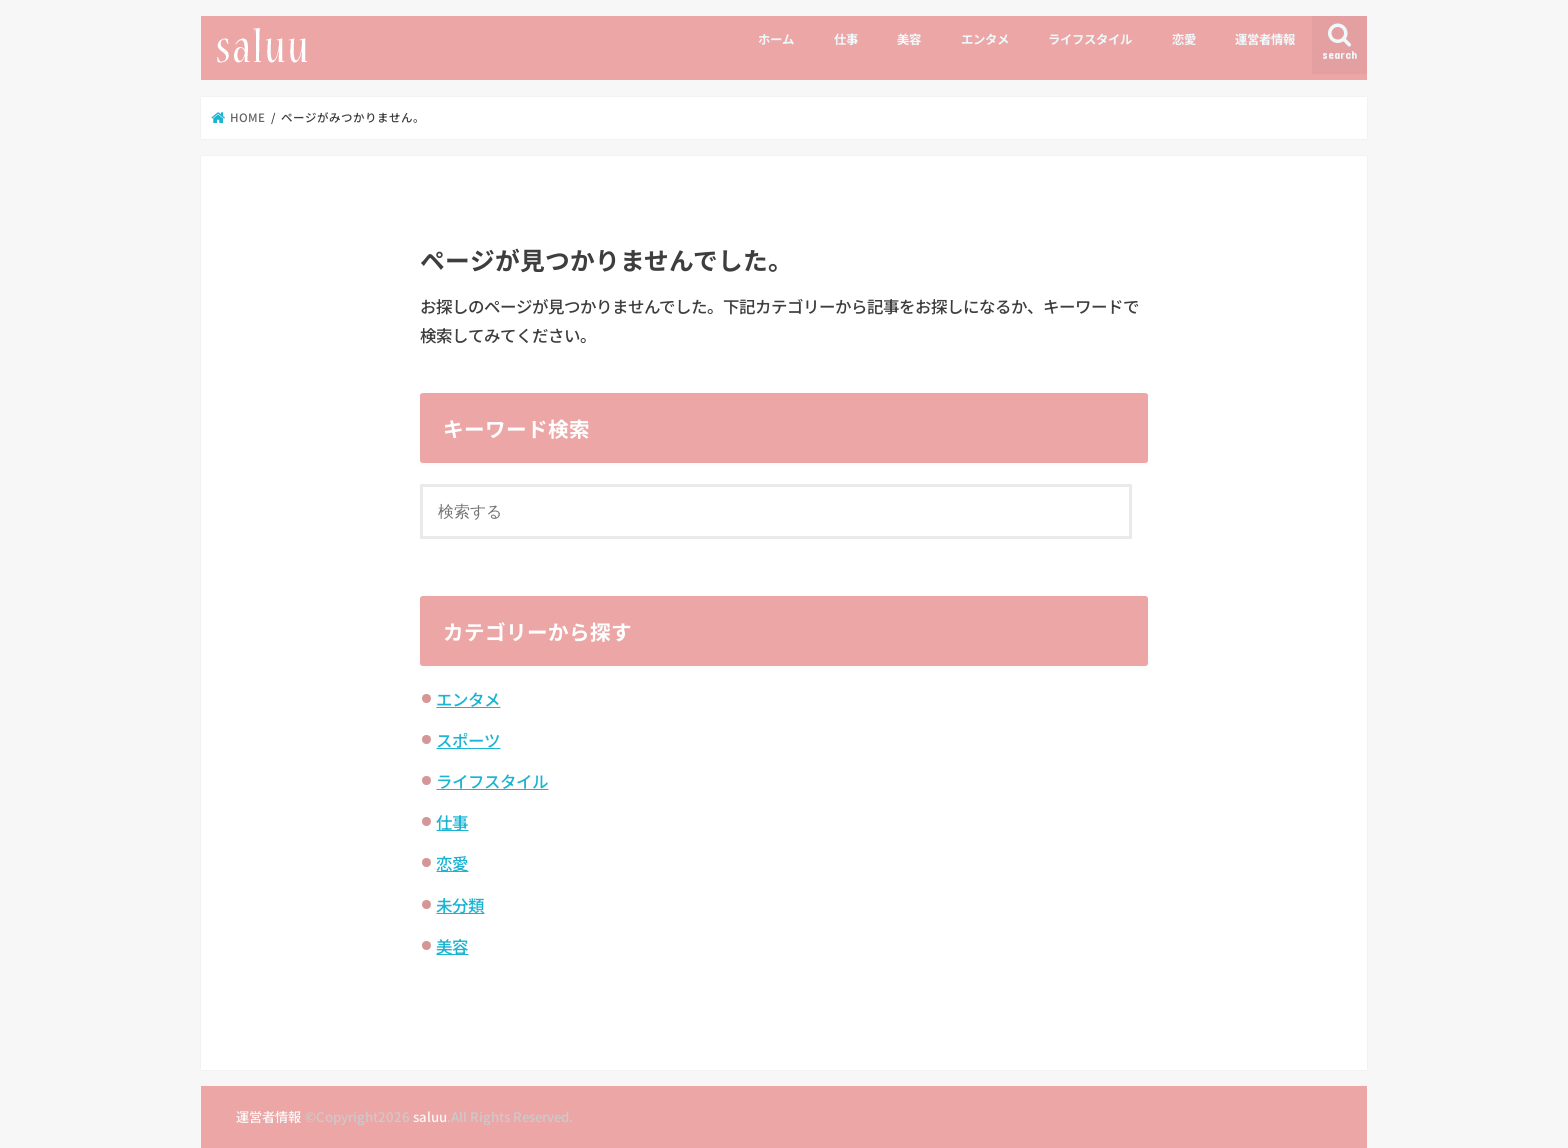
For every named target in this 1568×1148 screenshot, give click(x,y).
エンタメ (985, 39)
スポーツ (468, 740)
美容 (909, 39)
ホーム (776, 39)
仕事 (846, 39)
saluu (430, 1116)
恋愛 (1184, 39)
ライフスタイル (1090, 39)
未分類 (460, 905)
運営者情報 (1265, 39)
